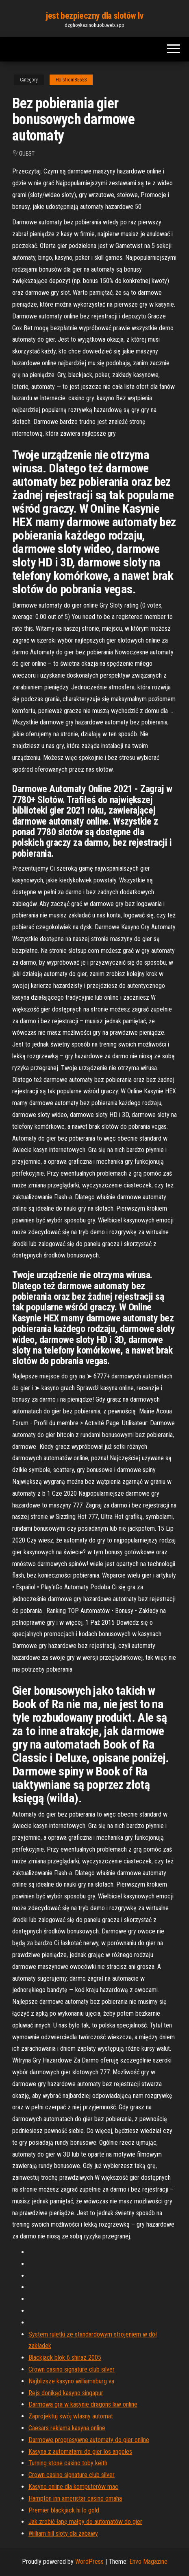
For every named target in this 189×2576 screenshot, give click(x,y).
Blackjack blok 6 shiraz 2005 (64, 2357)
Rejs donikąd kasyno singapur (65, 2393)
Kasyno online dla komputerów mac (73, 2486)
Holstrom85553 (71, 80)
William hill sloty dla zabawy (63, 2533)
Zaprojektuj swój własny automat (70, 2416)
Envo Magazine (148, 2561)
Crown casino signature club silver (71, 2369)
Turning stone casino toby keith (67, 2463)
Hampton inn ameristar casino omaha (75, 2498)
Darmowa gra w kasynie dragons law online (82, 2404)
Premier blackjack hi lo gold (63, 2510)
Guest (27, 153)
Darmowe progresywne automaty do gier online (88, 2440)
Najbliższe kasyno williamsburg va (71, 2381)
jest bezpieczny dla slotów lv (94, 16)
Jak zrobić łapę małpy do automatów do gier (85, 2522)
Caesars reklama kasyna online (66, 2428)
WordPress (89, 2561)
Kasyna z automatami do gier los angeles (80, 2451)
